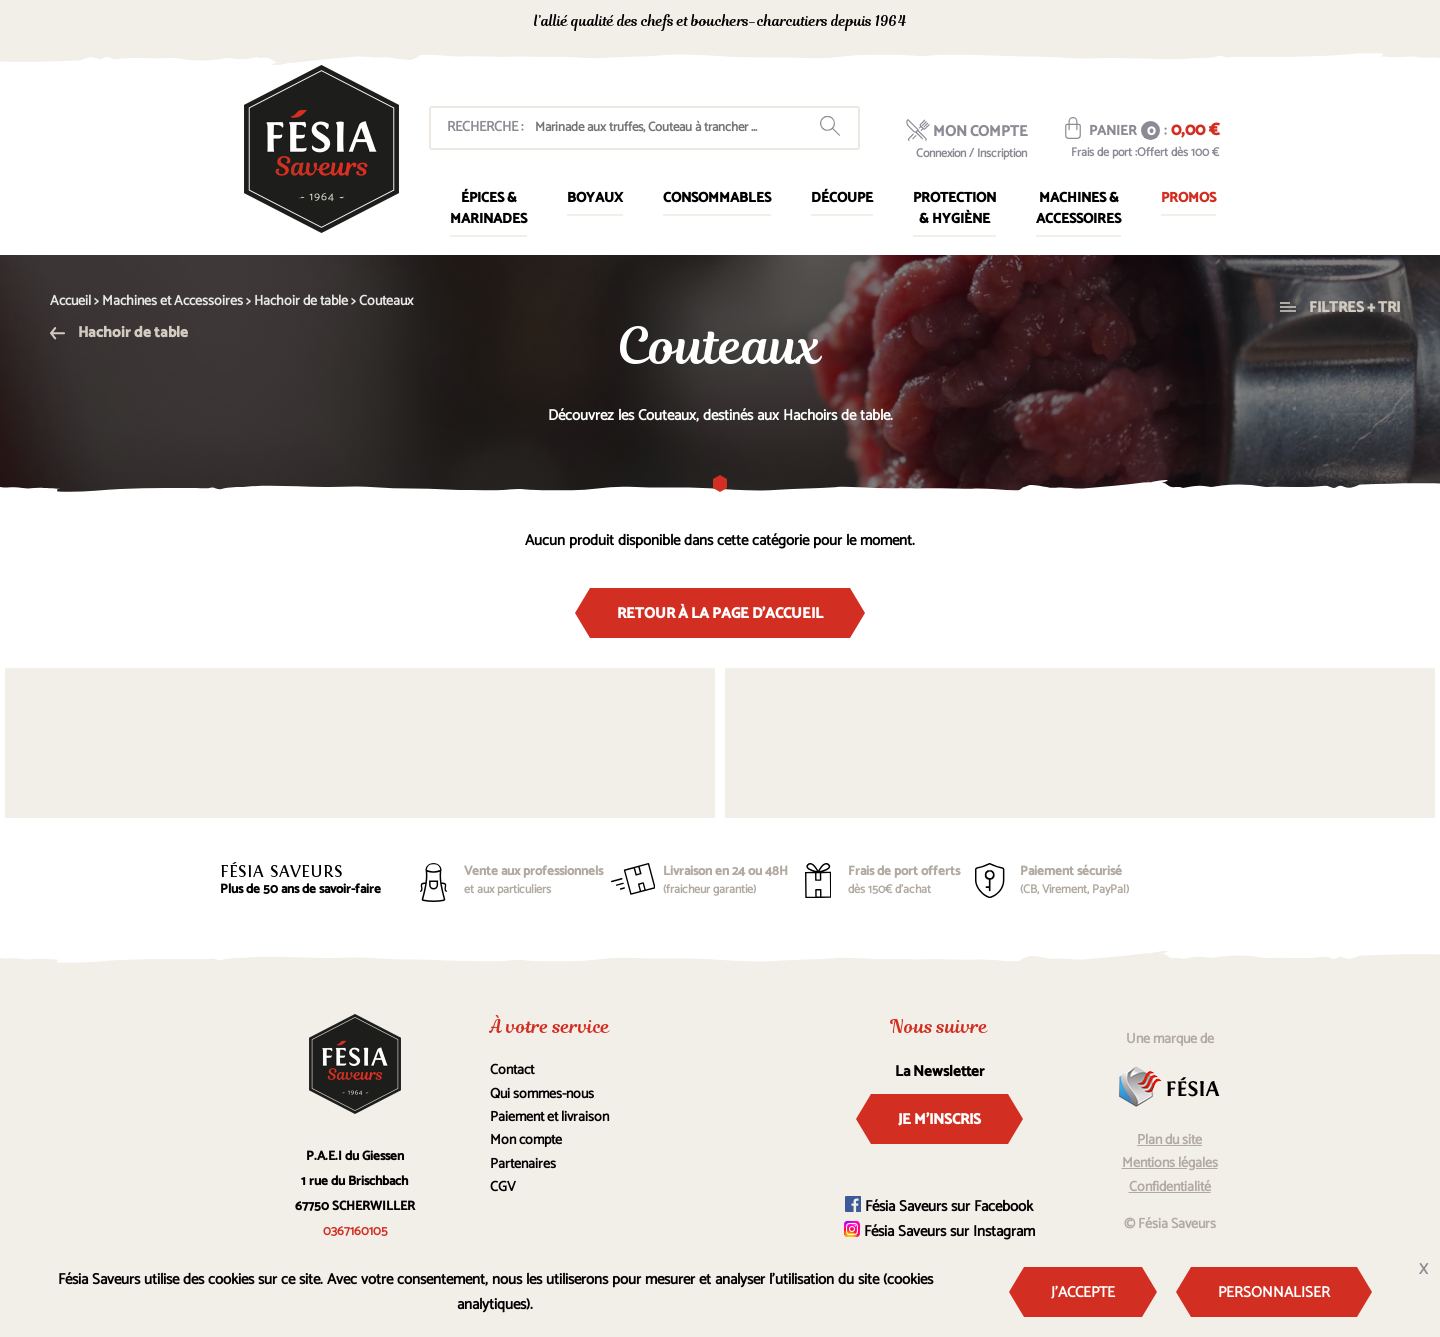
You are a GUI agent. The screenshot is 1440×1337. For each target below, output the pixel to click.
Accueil (70, 301)
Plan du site (1169, 1140)
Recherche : (485, 127)
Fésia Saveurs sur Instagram (939, 1231)
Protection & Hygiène (954, 209)
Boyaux (595, 198)
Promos (1188, 198)
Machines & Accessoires (1078, 209)
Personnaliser (1274, 1292)
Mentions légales (1170, 1163)
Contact (512, 1070)
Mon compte (526, 1140)
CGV (503, 1187)
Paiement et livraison (549, 1117)
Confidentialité (1170, 1187)
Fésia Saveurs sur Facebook (939, 1206)
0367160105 (1040, 23)
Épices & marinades (488, 209)
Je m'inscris (939, 1119)
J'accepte (1083, 1292)
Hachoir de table (119, 332)
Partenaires (523, 1164)
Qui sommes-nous (542, 1094)
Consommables (717, 198)
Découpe (842, 198)
